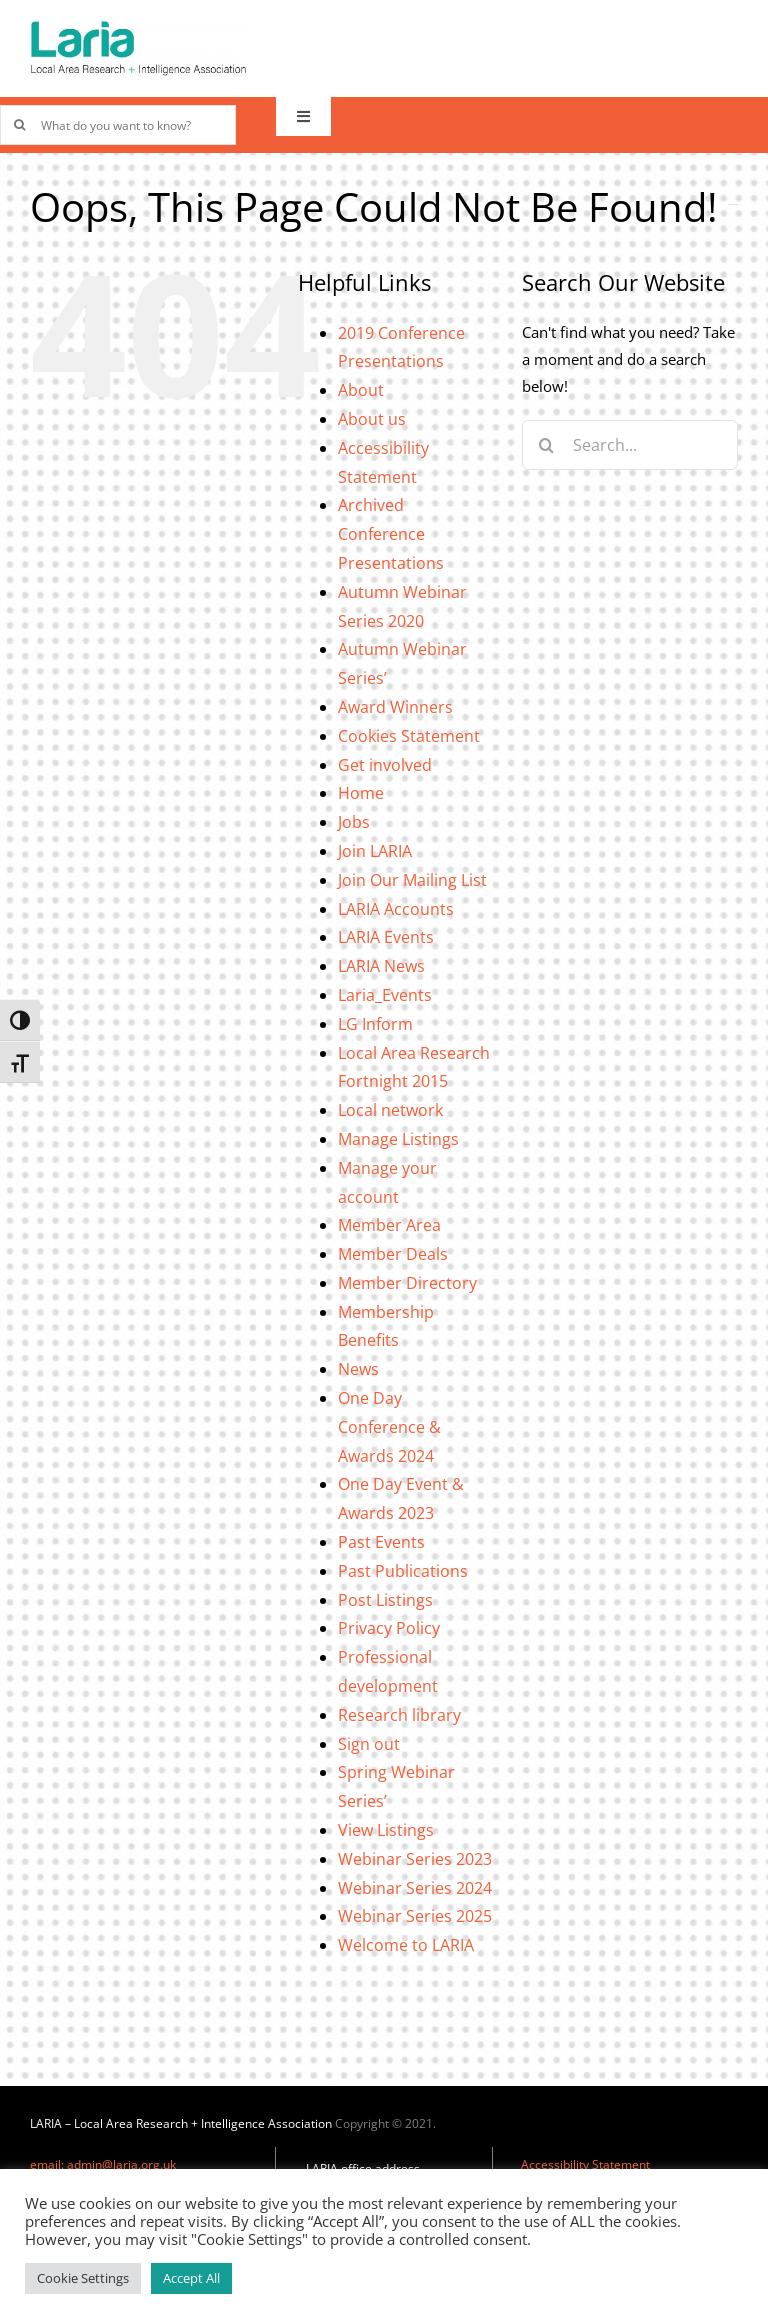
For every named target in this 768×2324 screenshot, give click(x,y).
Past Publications (403, 1571)
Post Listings (385, 1600)
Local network (390, 1110)
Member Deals (393, 1254)
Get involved (385, 765)
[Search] (547, 445)
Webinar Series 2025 (415, 1916)
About (361, 390)
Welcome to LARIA (406, 1945)
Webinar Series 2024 (415, 1888)
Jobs (354, 822)
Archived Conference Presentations (391, 534)
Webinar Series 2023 (415, 1859)
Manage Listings (398, 1139)
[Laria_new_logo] (138, 27)
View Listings (386, 1830)
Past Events (381, 1542)
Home (361, 793)
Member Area (389, 1225)
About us (372, 419)
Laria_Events (385, 995)
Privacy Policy (389, 1628)
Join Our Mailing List (412, 880)
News (358, 1369)
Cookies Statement (409, 736)
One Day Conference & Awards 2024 (389, 1427)
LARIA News (381, 966)
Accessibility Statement (585, 2164)
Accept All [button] (191, 2278)
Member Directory (407, 1283)
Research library (399, 1715)
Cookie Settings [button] (83, 2278)
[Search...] (630, 445)
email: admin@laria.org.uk (103, 2164)
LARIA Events (386, 937)
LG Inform (375, 1024)
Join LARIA (375, 851)
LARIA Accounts (396, 909)
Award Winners (395, 707)
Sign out (369, 1744)
